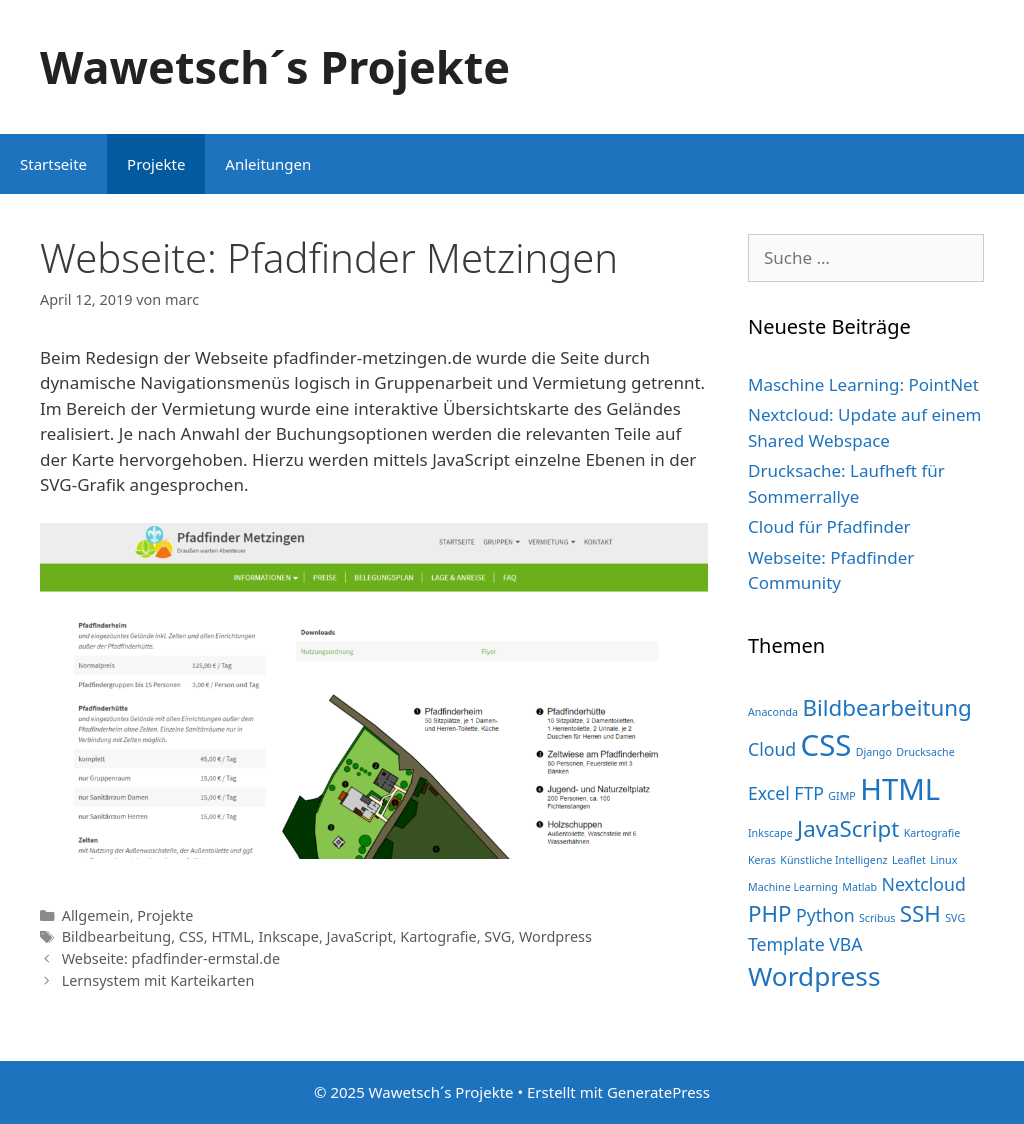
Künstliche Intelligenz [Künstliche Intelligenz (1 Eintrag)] (833, 860)
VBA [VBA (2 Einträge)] (845, 944)
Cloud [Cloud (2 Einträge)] (772, 749)
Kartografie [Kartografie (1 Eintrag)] (932, 833)
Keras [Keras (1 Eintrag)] (762, 860)
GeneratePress (658, 1092)
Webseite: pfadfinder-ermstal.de (171, 958)
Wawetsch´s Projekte (275, 66)
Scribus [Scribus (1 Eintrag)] (877, 918)
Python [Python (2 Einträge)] (825, 915)
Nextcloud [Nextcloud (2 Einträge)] (924, 884)
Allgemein (96, 915)
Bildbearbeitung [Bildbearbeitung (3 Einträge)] (886, 707)
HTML (230, 936)
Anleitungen (268, 164)
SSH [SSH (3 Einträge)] (920, 913)
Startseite (53, 164)
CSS (191, 936)
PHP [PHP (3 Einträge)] (770, 913)
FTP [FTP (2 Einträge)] (809, 793)
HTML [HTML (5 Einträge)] (900, 789)
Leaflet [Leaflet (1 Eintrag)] (909, 860)
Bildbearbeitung (116, 936)
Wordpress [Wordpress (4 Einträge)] (814, 976)
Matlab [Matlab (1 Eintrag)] (859, 887)
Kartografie (438, 936)
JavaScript (360, 936)
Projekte (156, 164)
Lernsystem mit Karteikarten (158, 980)
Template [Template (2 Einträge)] (786, 944)
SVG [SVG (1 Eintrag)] (955, 918)
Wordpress (555, 936)
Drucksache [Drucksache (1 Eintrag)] (925, 752)
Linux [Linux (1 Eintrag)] (943, 860)
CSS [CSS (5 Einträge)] (826, 745)
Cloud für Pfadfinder (829, 526)
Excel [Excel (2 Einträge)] (769, 793)
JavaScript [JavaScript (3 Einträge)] (848, 828)
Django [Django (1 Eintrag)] (874, 752)
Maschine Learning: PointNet (863, 384)
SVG (497, 936)
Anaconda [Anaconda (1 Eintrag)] (773, 712)
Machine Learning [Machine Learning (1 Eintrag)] (793, 887)
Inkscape (288, 936)
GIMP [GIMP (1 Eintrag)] (841, 796)
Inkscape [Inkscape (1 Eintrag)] (770, 833)
